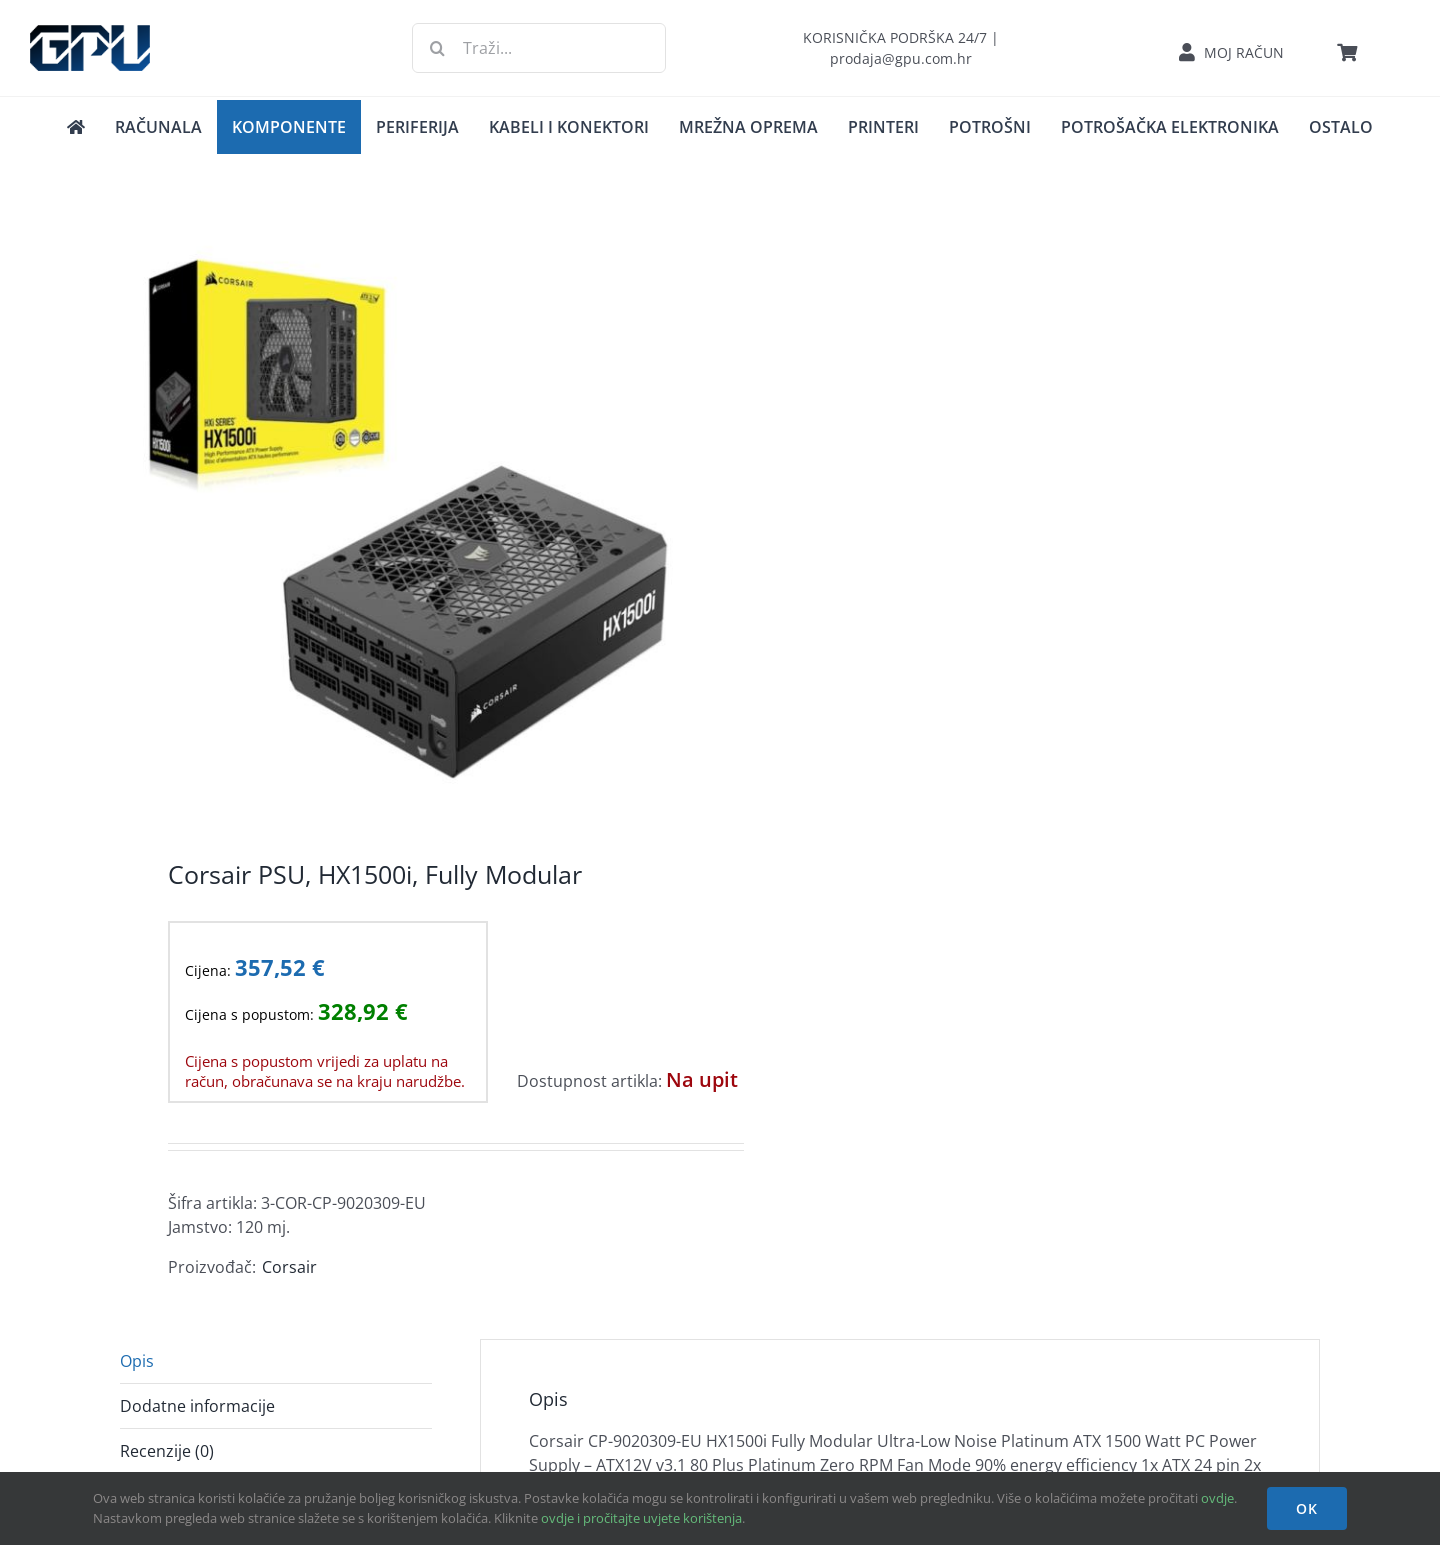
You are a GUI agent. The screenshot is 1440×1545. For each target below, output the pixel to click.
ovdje (1217, 1498)
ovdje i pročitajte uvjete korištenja (641, 1518)
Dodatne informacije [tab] (197, 1406)
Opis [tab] (137, 1361)
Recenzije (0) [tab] (167, 1451)
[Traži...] (538, 48)
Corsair (289, 1267)
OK (1307, 1508)
